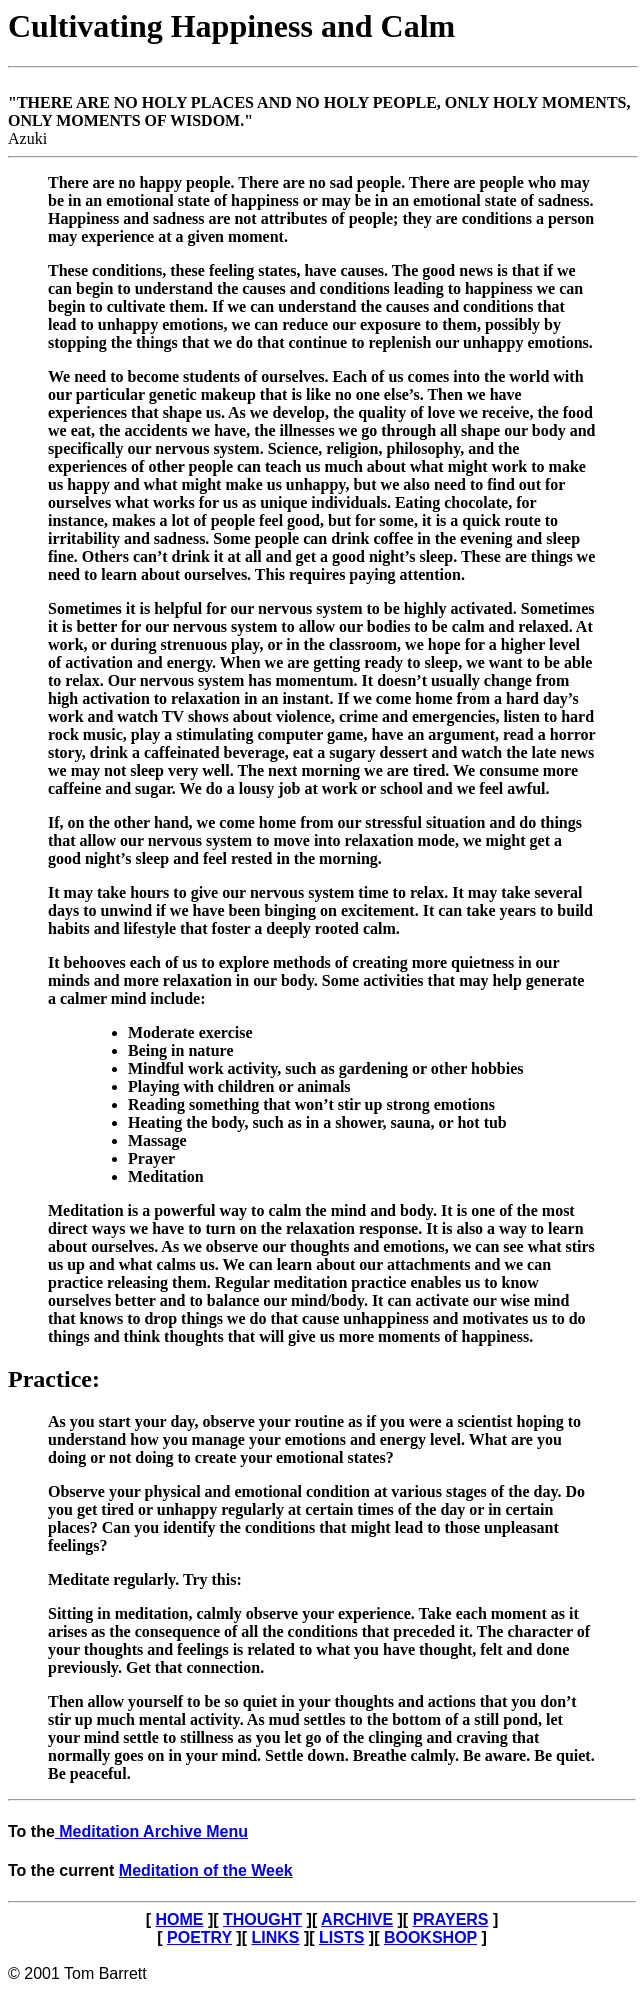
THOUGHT (262, 1919)
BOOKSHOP (430, 1937)
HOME (179, 1919)
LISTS (341, 1937)
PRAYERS (451, 1919)
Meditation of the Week (206, 1870)
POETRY (199, 1937)
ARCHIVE (357, 1919)
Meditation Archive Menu (151, 1831)
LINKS (275, 1937)
